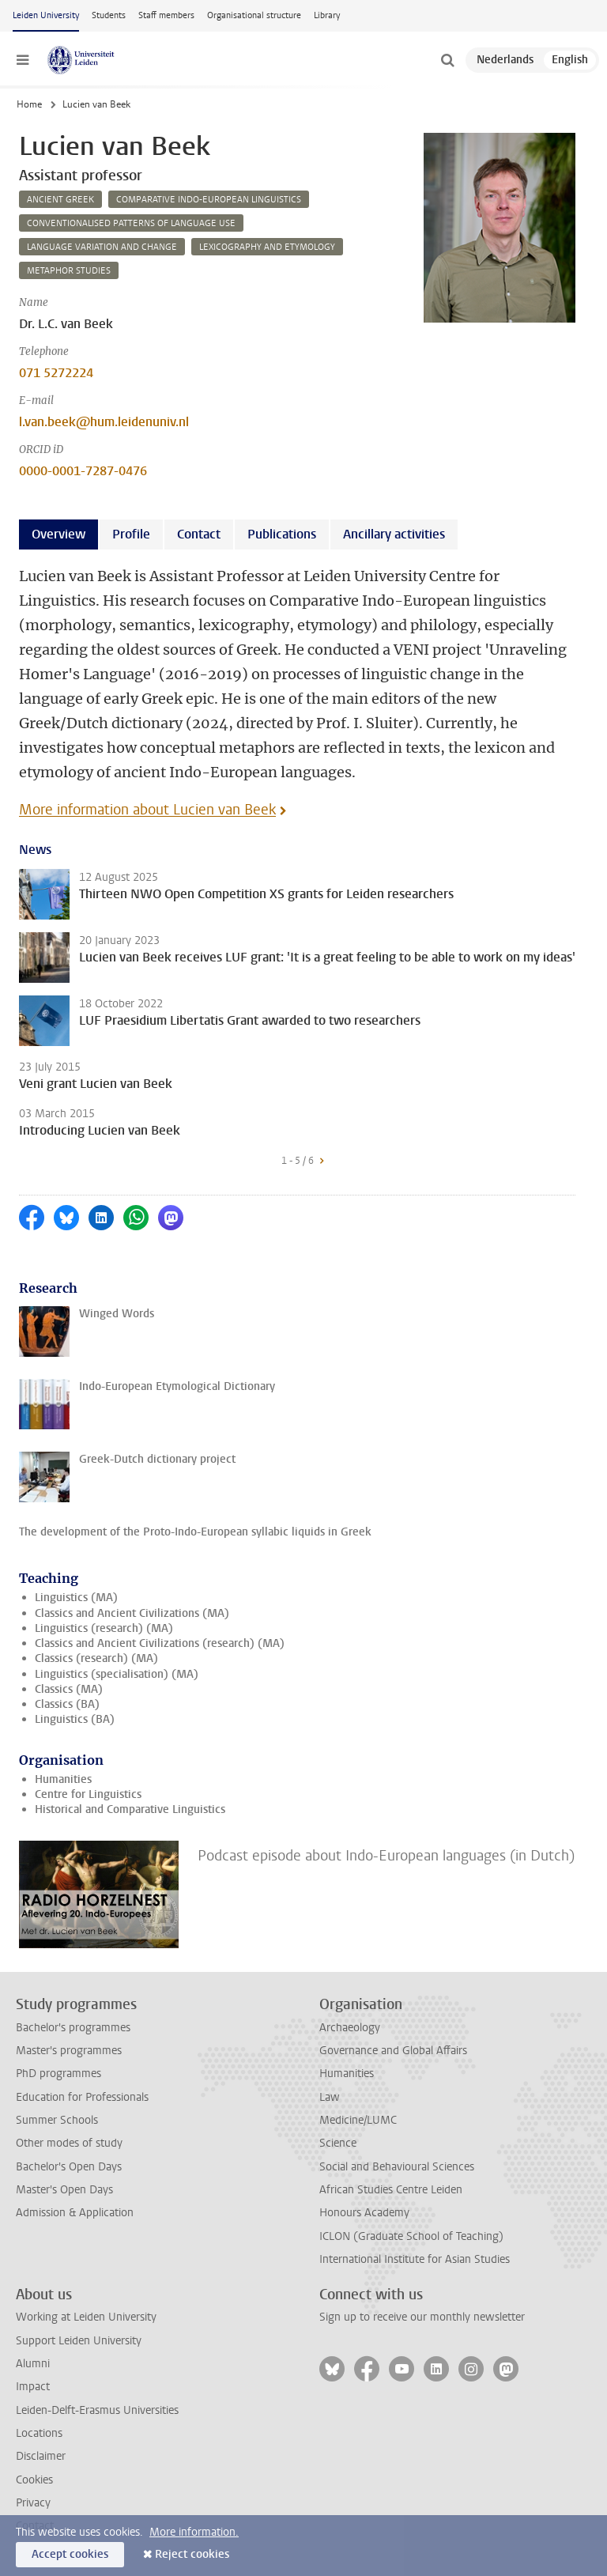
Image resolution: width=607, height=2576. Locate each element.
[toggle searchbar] (447, 60)
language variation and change (102, 247)
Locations (39, 2433)
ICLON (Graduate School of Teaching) (411, 2236)
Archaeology (349, 2027)
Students (109, 15)
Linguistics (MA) (76, 1597)
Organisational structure (254, 15)
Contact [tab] (199, 534)
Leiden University (46, 15)
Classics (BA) (67, 1704)
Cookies (34, 2479)
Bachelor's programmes (73, 2027)
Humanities (63, 1779)
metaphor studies (69, 271)
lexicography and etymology (267, 247)
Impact (33, 2386)
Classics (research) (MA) (96, 1658)
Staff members (166, 15)
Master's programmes (69, 2050)
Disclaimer (41, 2456)
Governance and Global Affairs (393, 2050)
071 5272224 (56, 372)
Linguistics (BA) (75, 1719)
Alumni (33, 2363)
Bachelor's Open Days (69, 2166)
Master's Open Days (64, 2189)
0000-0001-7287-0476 (83, 471)
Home (29, 104)
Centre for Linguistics (88, 1794)
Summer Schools (57, 2120)
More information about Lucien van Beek (147, 809)
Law (329, 2097)
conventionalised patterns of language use (131, 223)
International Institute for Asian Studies (414, 2259)
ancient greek (60, 200)
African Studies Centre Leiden (390, 2189)
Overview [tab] (58, 534)
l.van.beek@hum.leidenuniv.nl (104, 422)
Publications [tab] (281, 534)
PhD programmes (58, 2073)
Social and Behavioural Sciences (396, 2166)
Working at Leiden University (86, 2317)
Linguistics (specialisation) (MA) (116, 1674)
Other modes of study (69, 2143)
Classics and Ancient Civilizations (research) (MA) (160, 1643)
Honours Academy (364, 2212)
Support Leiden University (78, 2340)
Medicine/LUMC (358, 2120)
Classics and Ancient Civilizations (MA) (132, 1613)
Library (327, 15)
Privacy (33, 2502)
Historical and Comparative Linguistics (130, 1809)
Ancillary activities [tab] (394, 534)
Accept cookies (70, 2554)
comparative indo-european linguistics (208, 200)
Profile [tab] (131, 534)
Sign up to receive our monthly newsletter (422, 2317)
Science (337, 2143)
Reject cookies (192, 2554)
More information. (194, 2532)
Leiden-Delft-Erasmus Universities (97, 2410)
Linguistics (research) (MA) (104, 1628)
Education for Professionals (82, 2097)
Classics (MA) (69, 1689)
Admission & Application (75, 2212)
